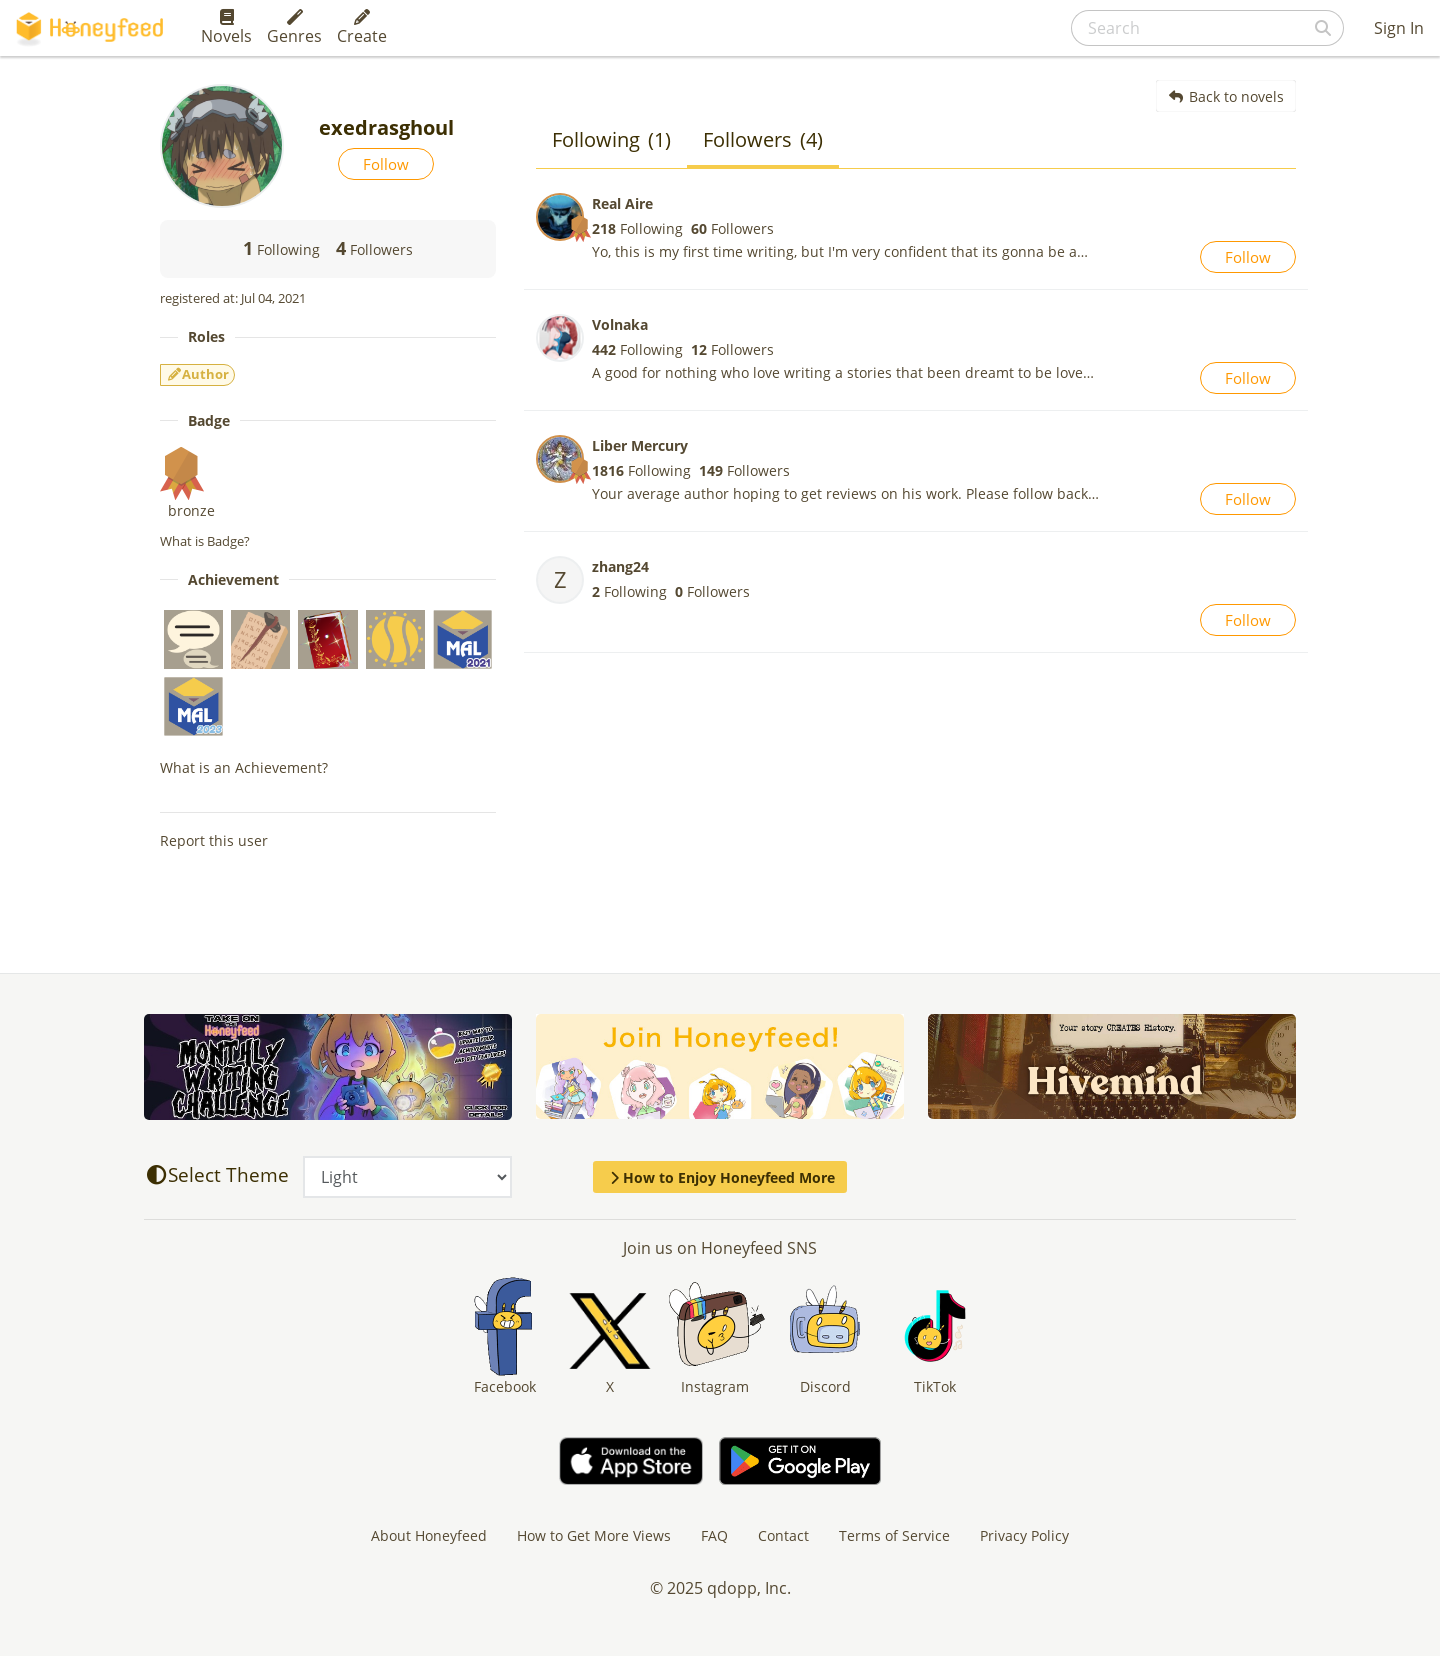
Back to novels (1226, 96)
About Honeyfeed (429, 1535)
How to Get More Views (594, 1535)
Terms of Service (894, 1535)
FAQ (714, 1535)
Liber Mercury (640, 445)
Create (362, 28)
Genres (294, 28)
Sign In (1399, 28)
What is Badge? (205, 541)
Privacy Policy (1024, 1535)
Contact (783, 1535)
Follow (386, 164)
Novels (226, 28)
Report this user (214, 840)
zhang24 (620, 566)
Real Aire (622, 203)
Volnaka (620, 324)
